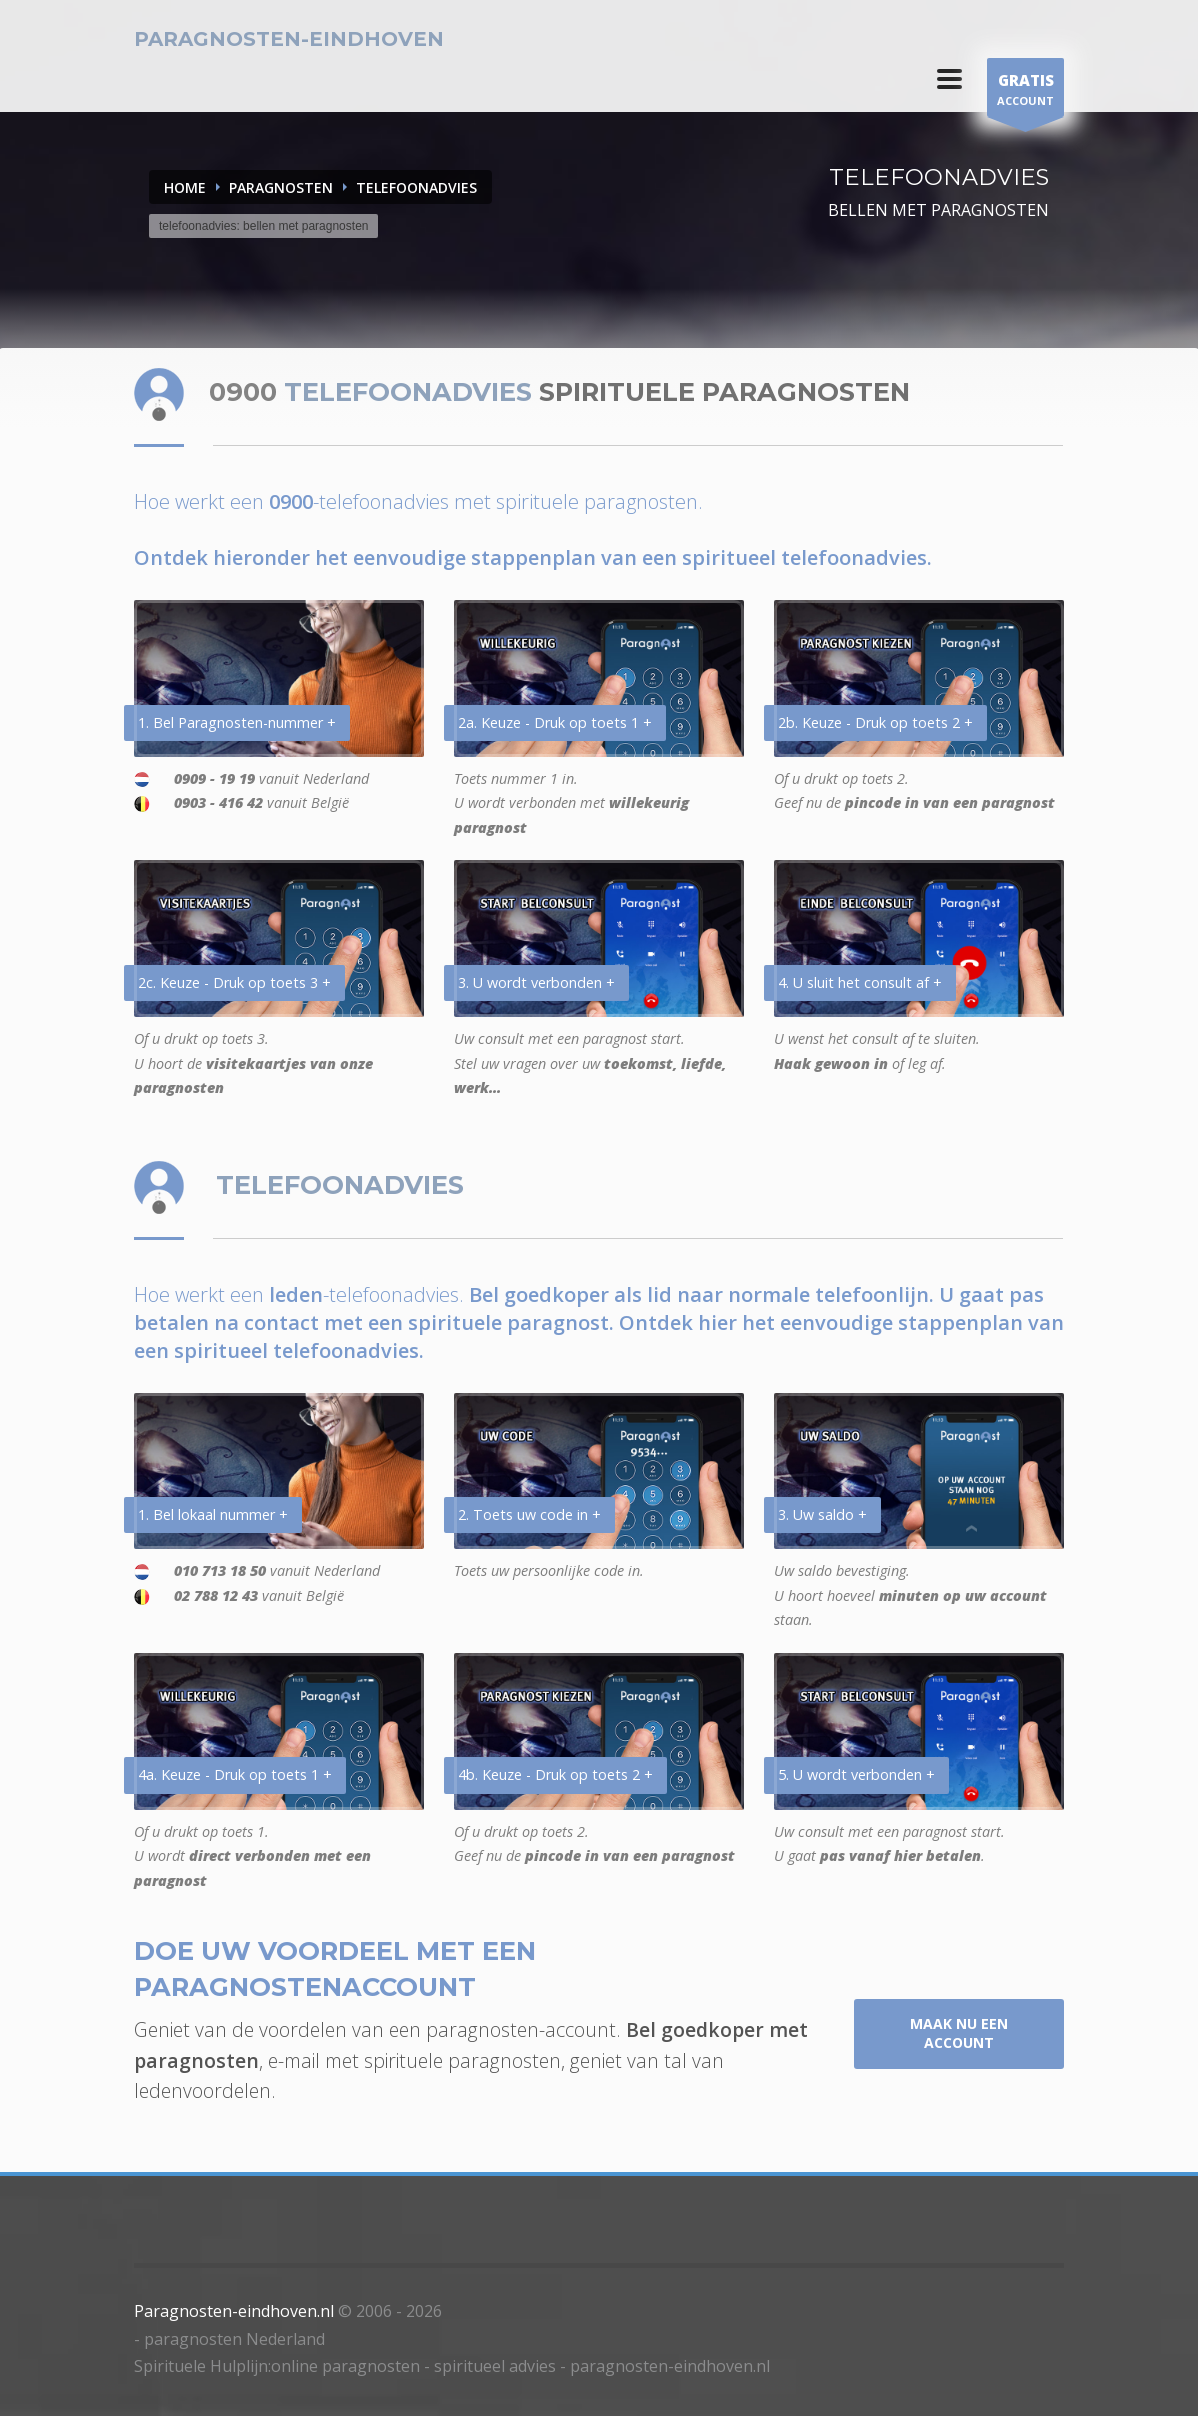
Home (185, 187)
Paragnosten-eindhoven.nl (234, 2311)
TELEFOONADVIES (416, 187)
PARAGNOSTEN (281, 187)
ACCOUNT (1025, 92)
